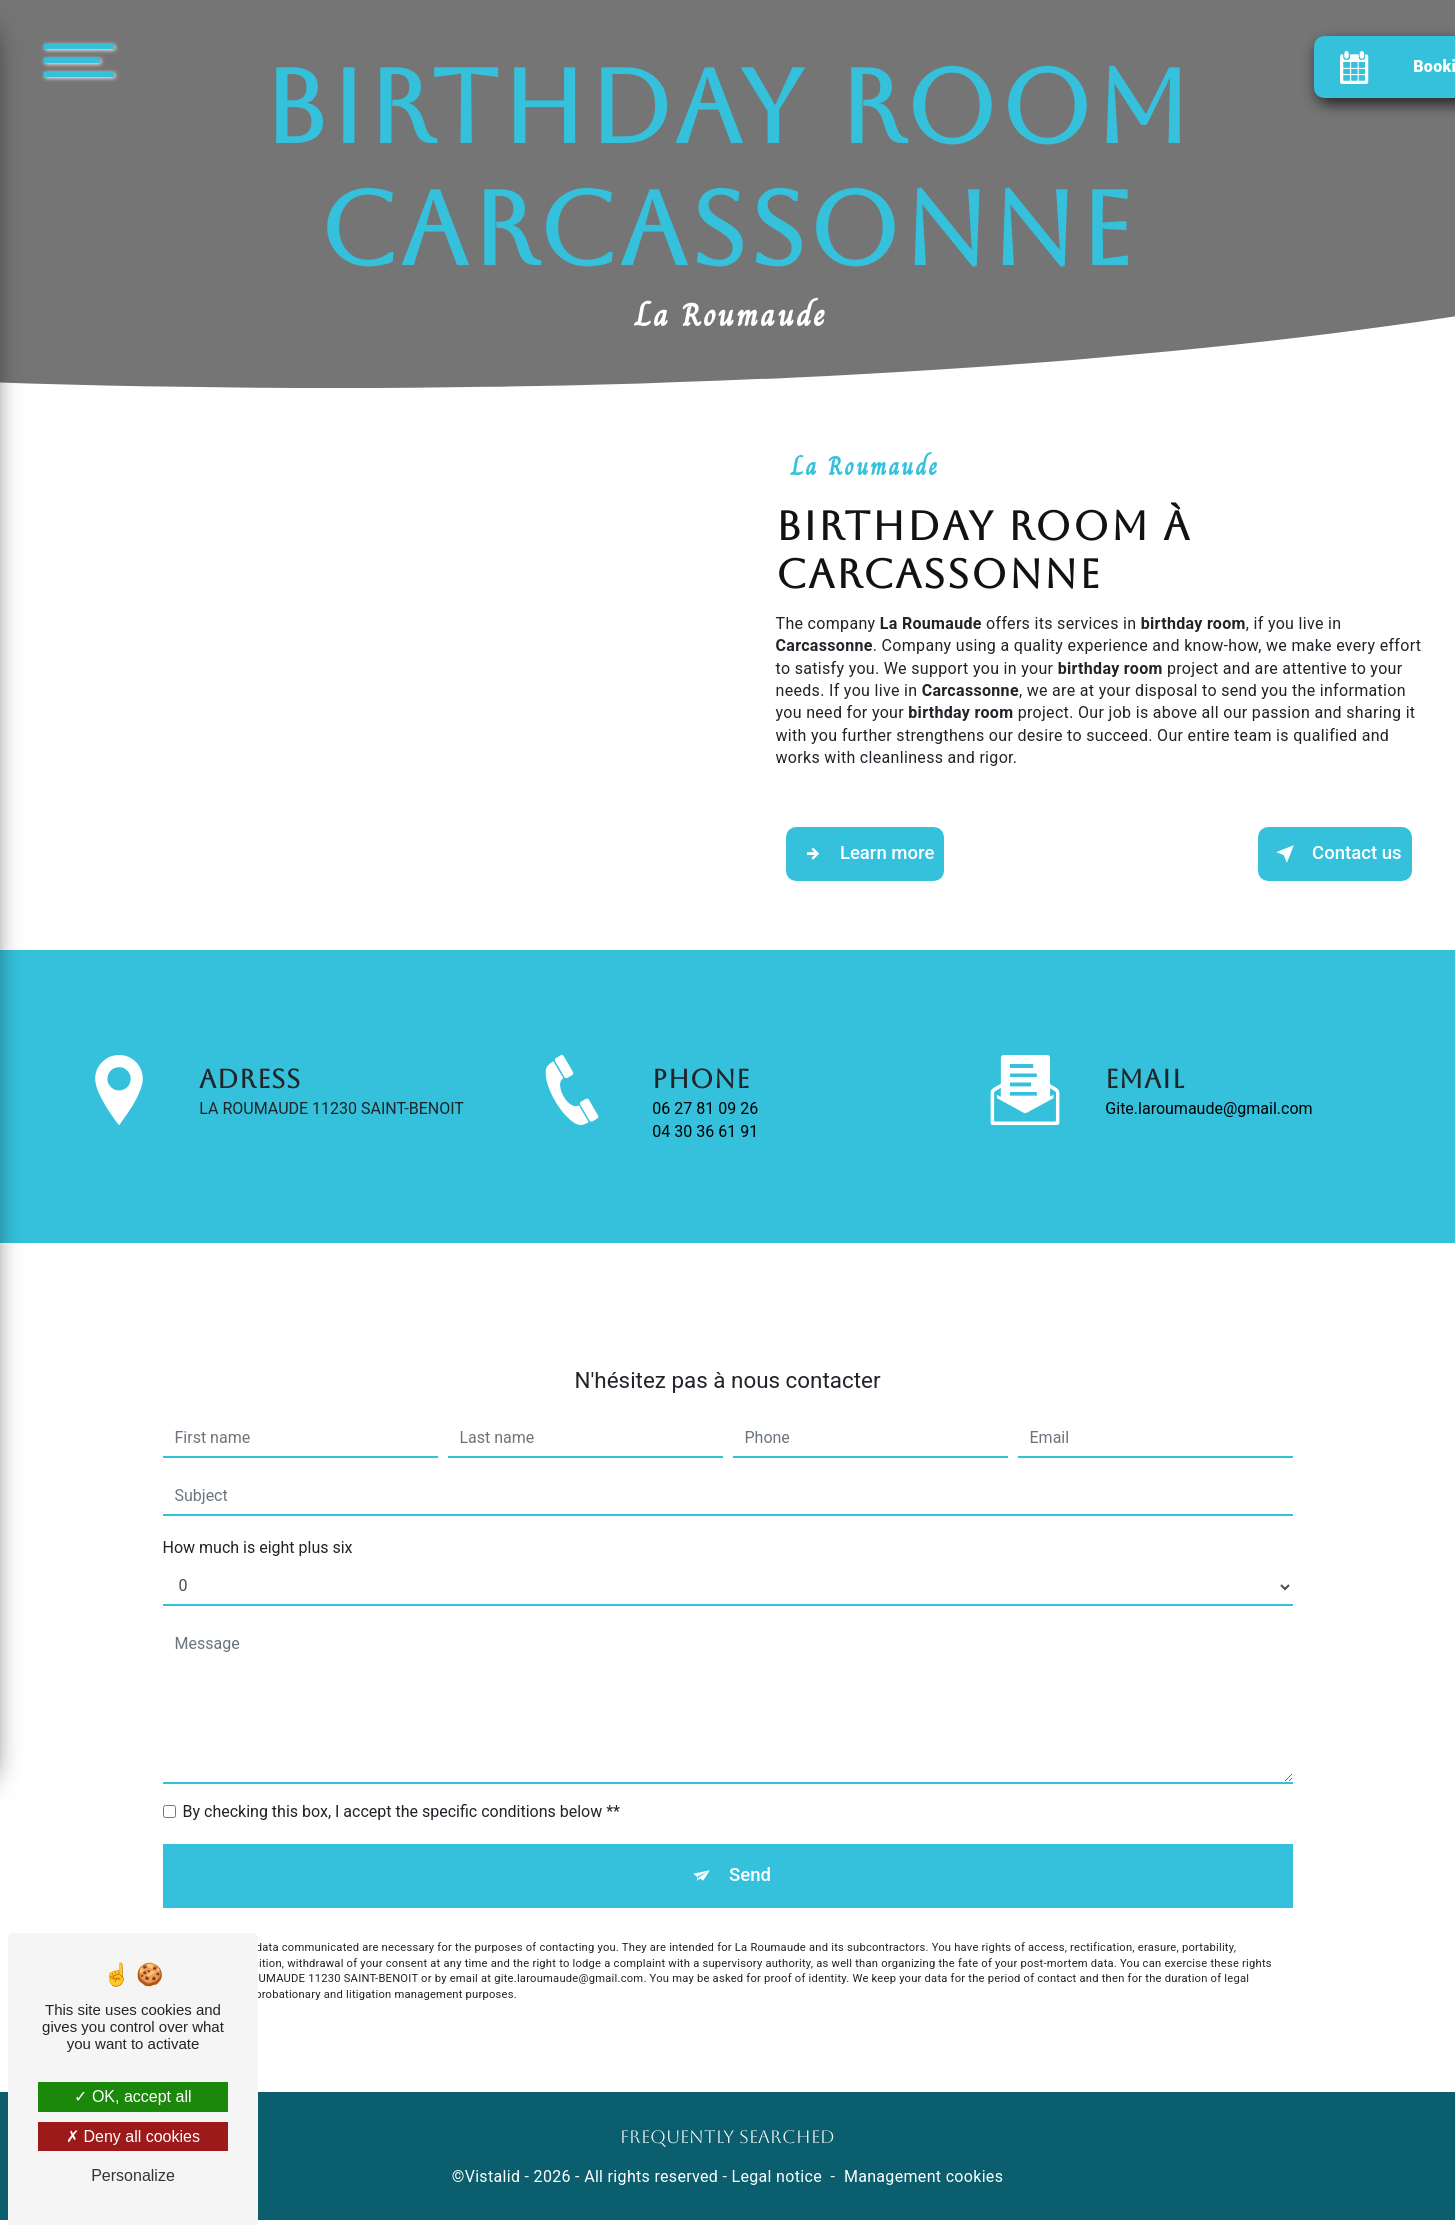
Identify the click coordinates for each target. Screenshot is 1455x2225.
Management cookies (923, 2182)
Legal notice (777, 2182)
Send (749, 1842)
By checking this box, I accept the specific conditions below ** (401, 1777)
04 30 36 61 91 (705, 1172)
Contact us (1331, 855)
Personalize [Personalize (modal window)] (133, 2175)
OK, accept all (132, 2096)
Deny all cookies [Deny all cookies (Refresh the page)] (133, 2136)
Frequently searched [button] (727, 2143)
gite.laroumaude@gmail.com (1208, 1074)
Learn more (869, 855)
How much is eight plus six (258, 1513)
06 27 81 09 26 (705, 1149)
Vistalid (493, 2182)
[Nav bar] (139, 59)
